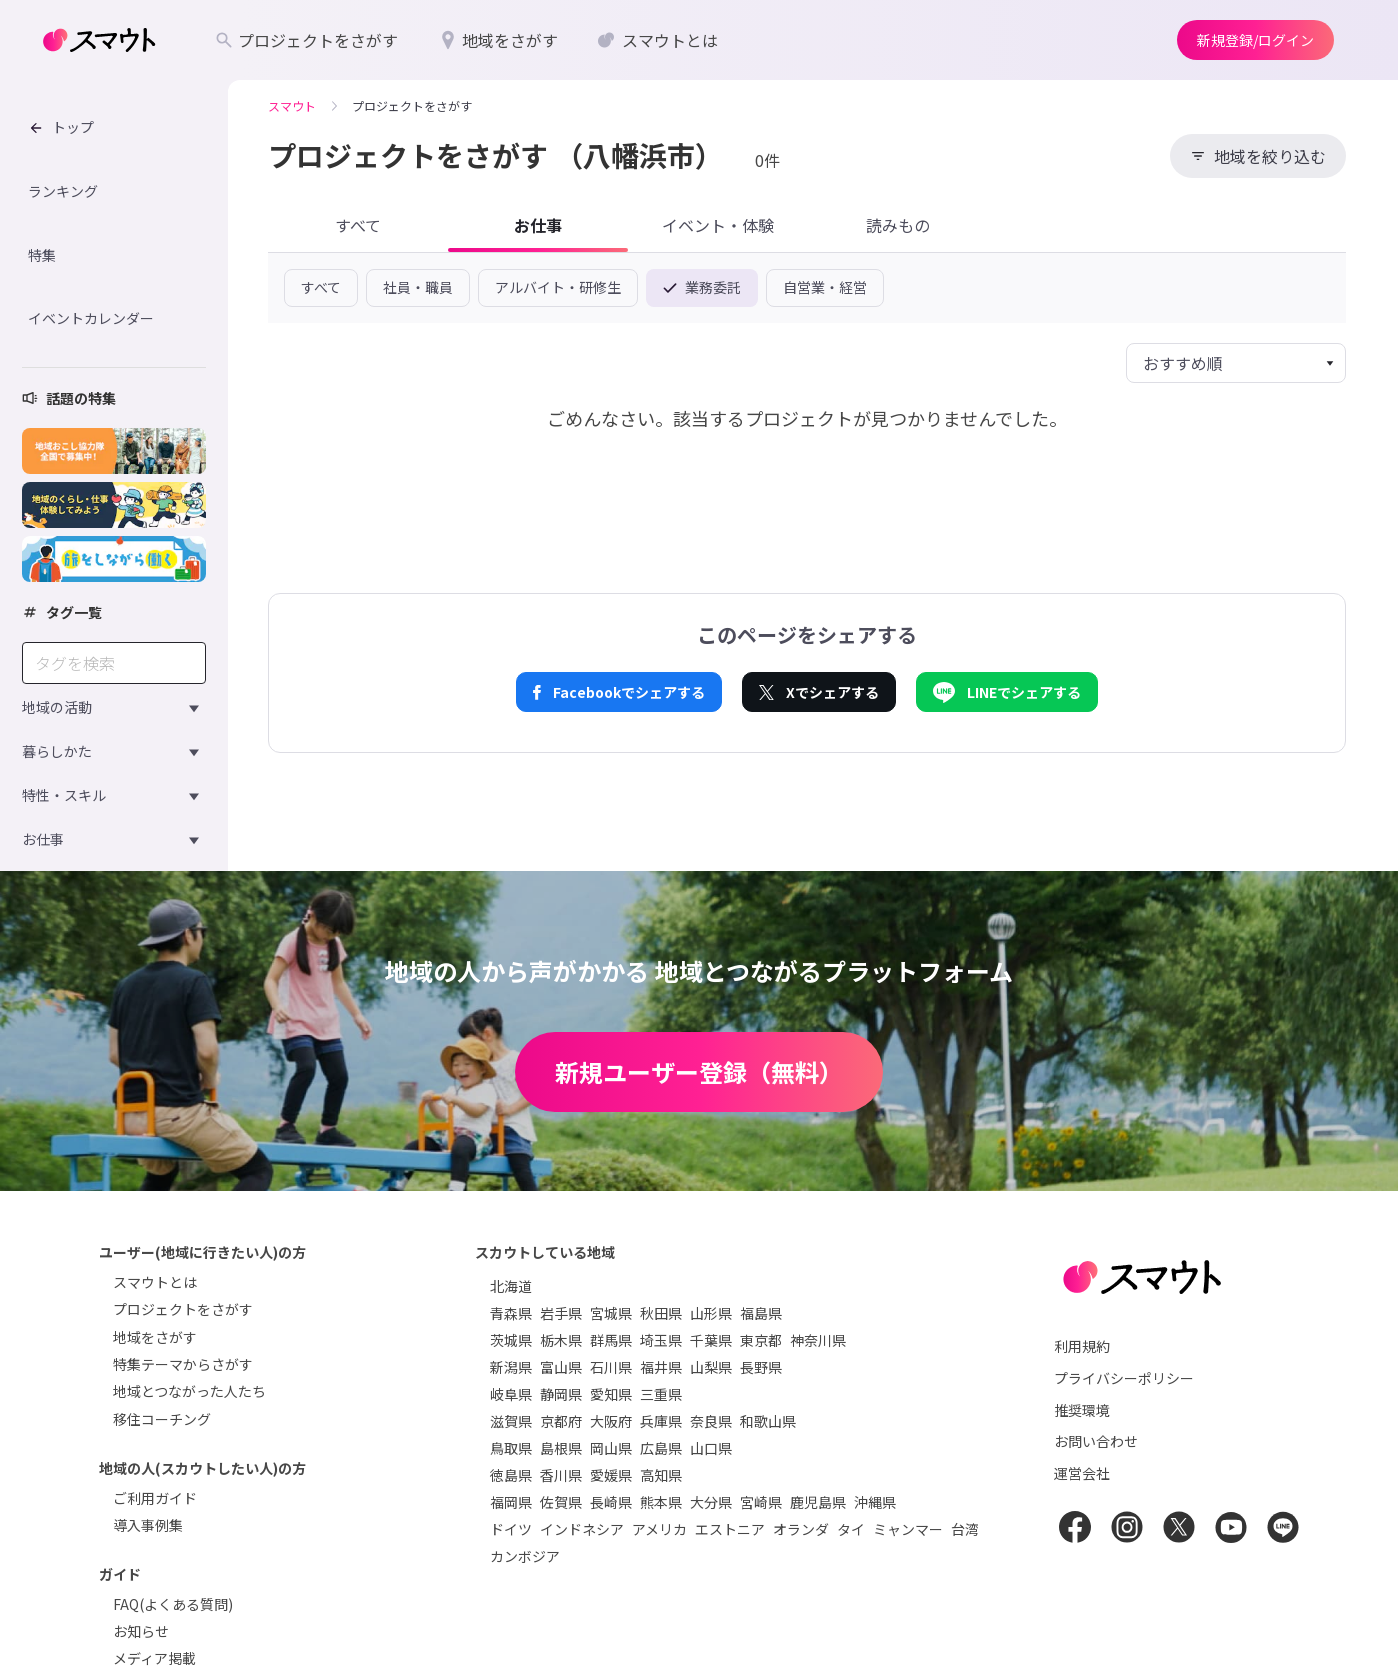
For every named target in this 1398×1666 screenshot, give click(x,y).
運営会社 (1082, 1473)
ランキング (63, 191)
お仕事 (43, 839)
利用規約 (1082, 1346)
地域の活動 (57, 707)
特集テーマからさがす (183, 1364)
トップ (61, 127)
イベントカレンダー (91, 318)
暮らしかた (57, 751)
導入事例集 (148, 1525)
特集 (42, 255)
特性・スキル (64, 795)
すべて (321, 287)
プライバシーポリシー (1124, 1378)
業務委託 (702, 287)
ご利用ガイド (155, 1498)
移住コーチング (162, 1419)
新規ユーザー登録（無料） (699, 1071)
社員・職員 (418, 287)
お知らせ (141, 1631)
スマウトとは (155, 1282)
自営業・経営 (825, 287)
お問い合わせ (1096, 1441)
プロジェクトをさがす (183, 1309)
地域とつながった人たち (189, 1391)
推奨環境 (1082, 1410)
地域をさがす (155, 1337)
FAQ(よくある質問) (173, 1604)
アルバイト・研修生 (558, 287)
